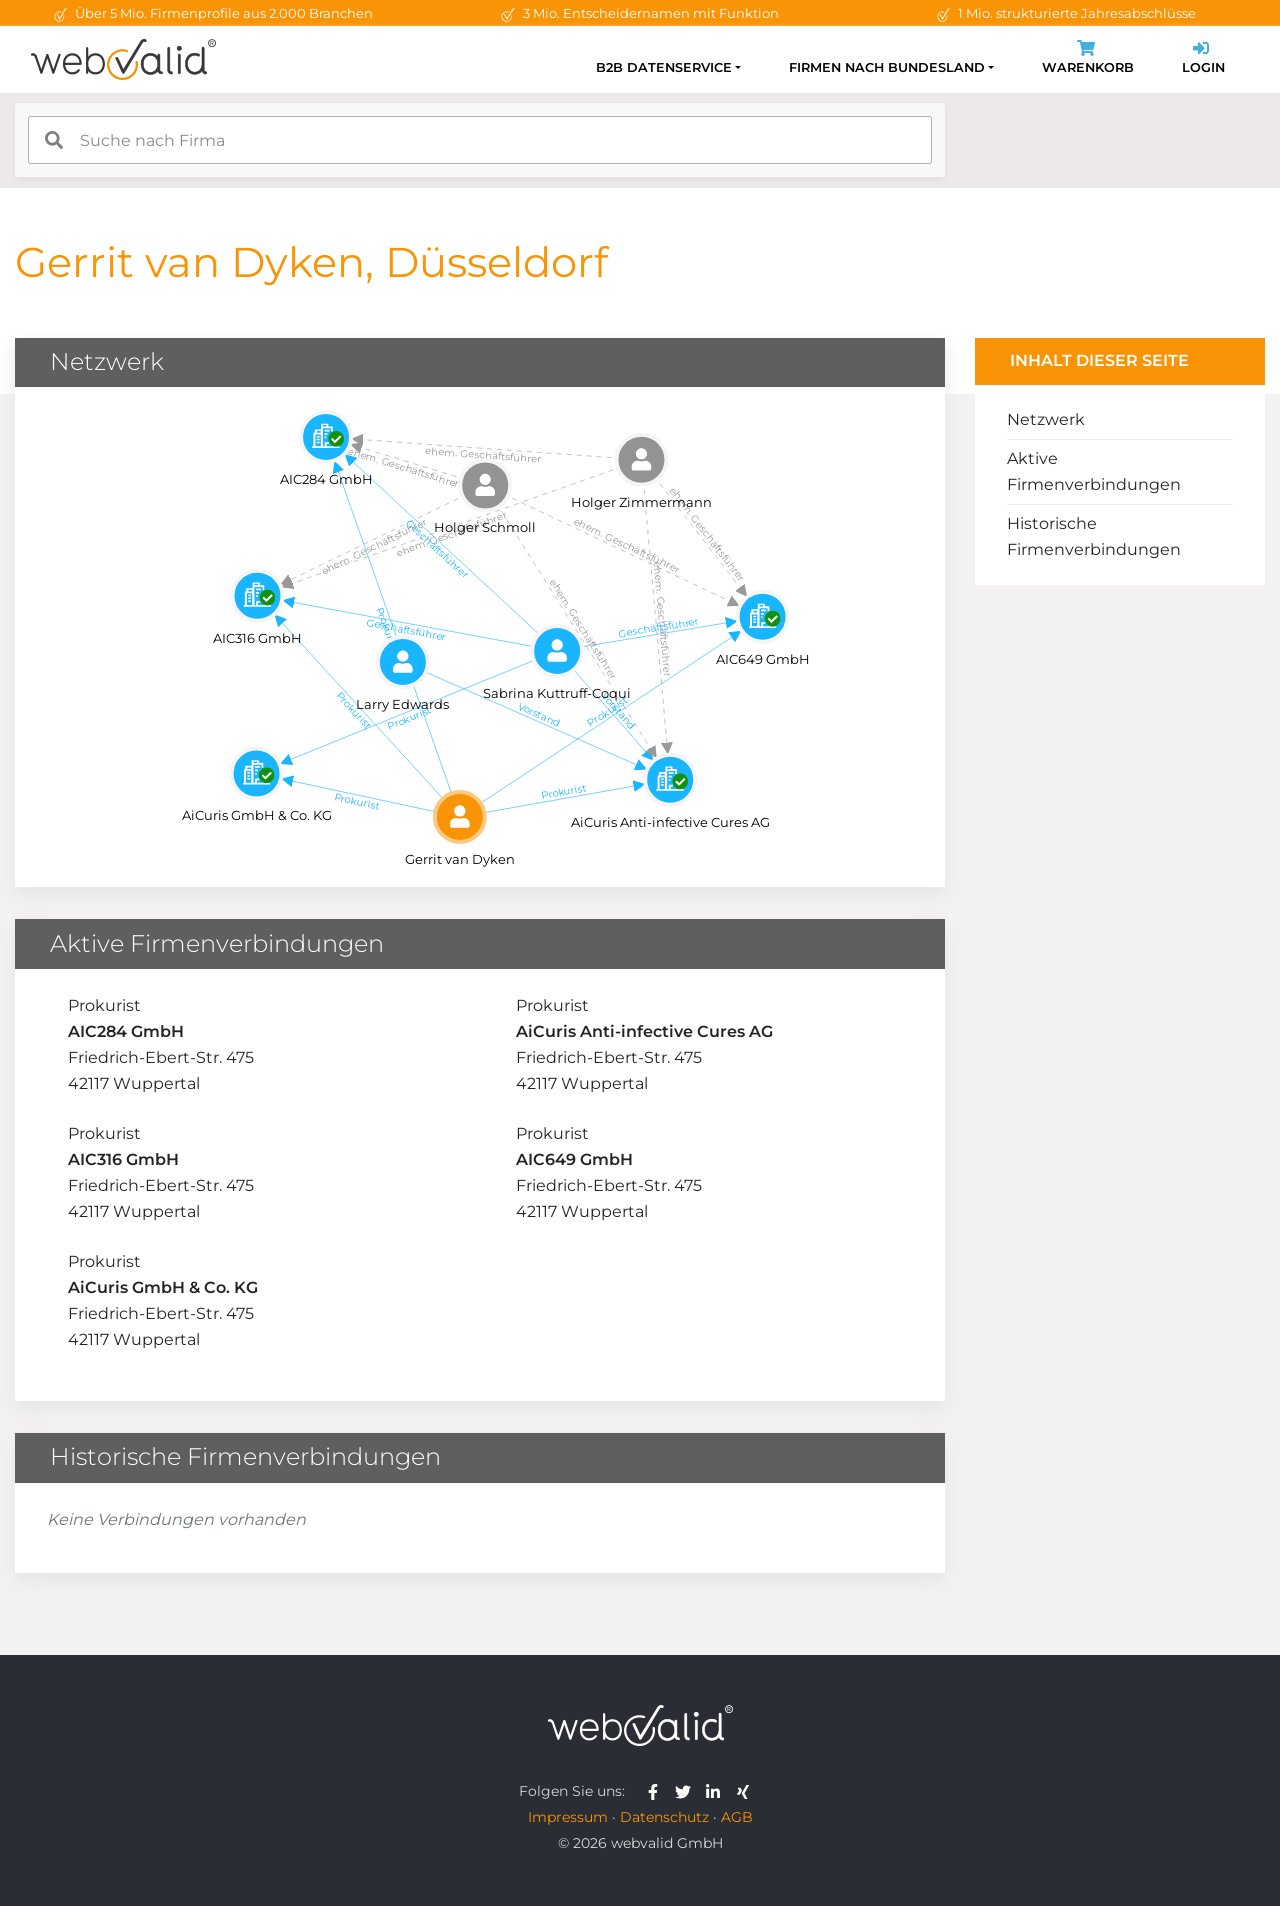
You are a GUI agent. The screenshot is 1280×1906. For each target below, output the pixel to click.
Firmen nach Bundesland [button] (887, 67)
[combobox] (480, 140)
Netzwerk (1046, 419)
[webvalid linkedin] (717, 1791)
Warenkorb (1088, 59)
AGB (737, 1817)
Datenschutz (664, 1817)
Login (1203, 59)
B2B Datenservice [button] (664, 67)
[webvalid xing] (745, 1791)
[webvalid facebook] (657, 1791)
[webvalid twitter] (687, 1791)
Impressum (568, 1817)
